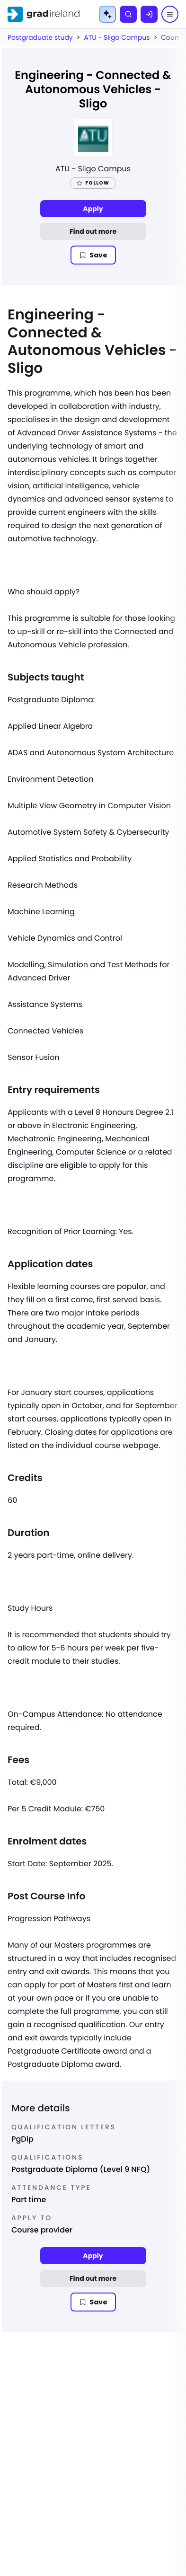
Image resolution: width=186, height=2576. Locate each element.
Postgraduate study (40, 37)
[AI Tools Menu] (107, 14)
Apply (93, 208)
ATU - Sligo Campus (117, 37)
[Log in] (149, 14)
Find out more (93, 231)
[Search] (128, 14)
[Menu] (169, 14)
